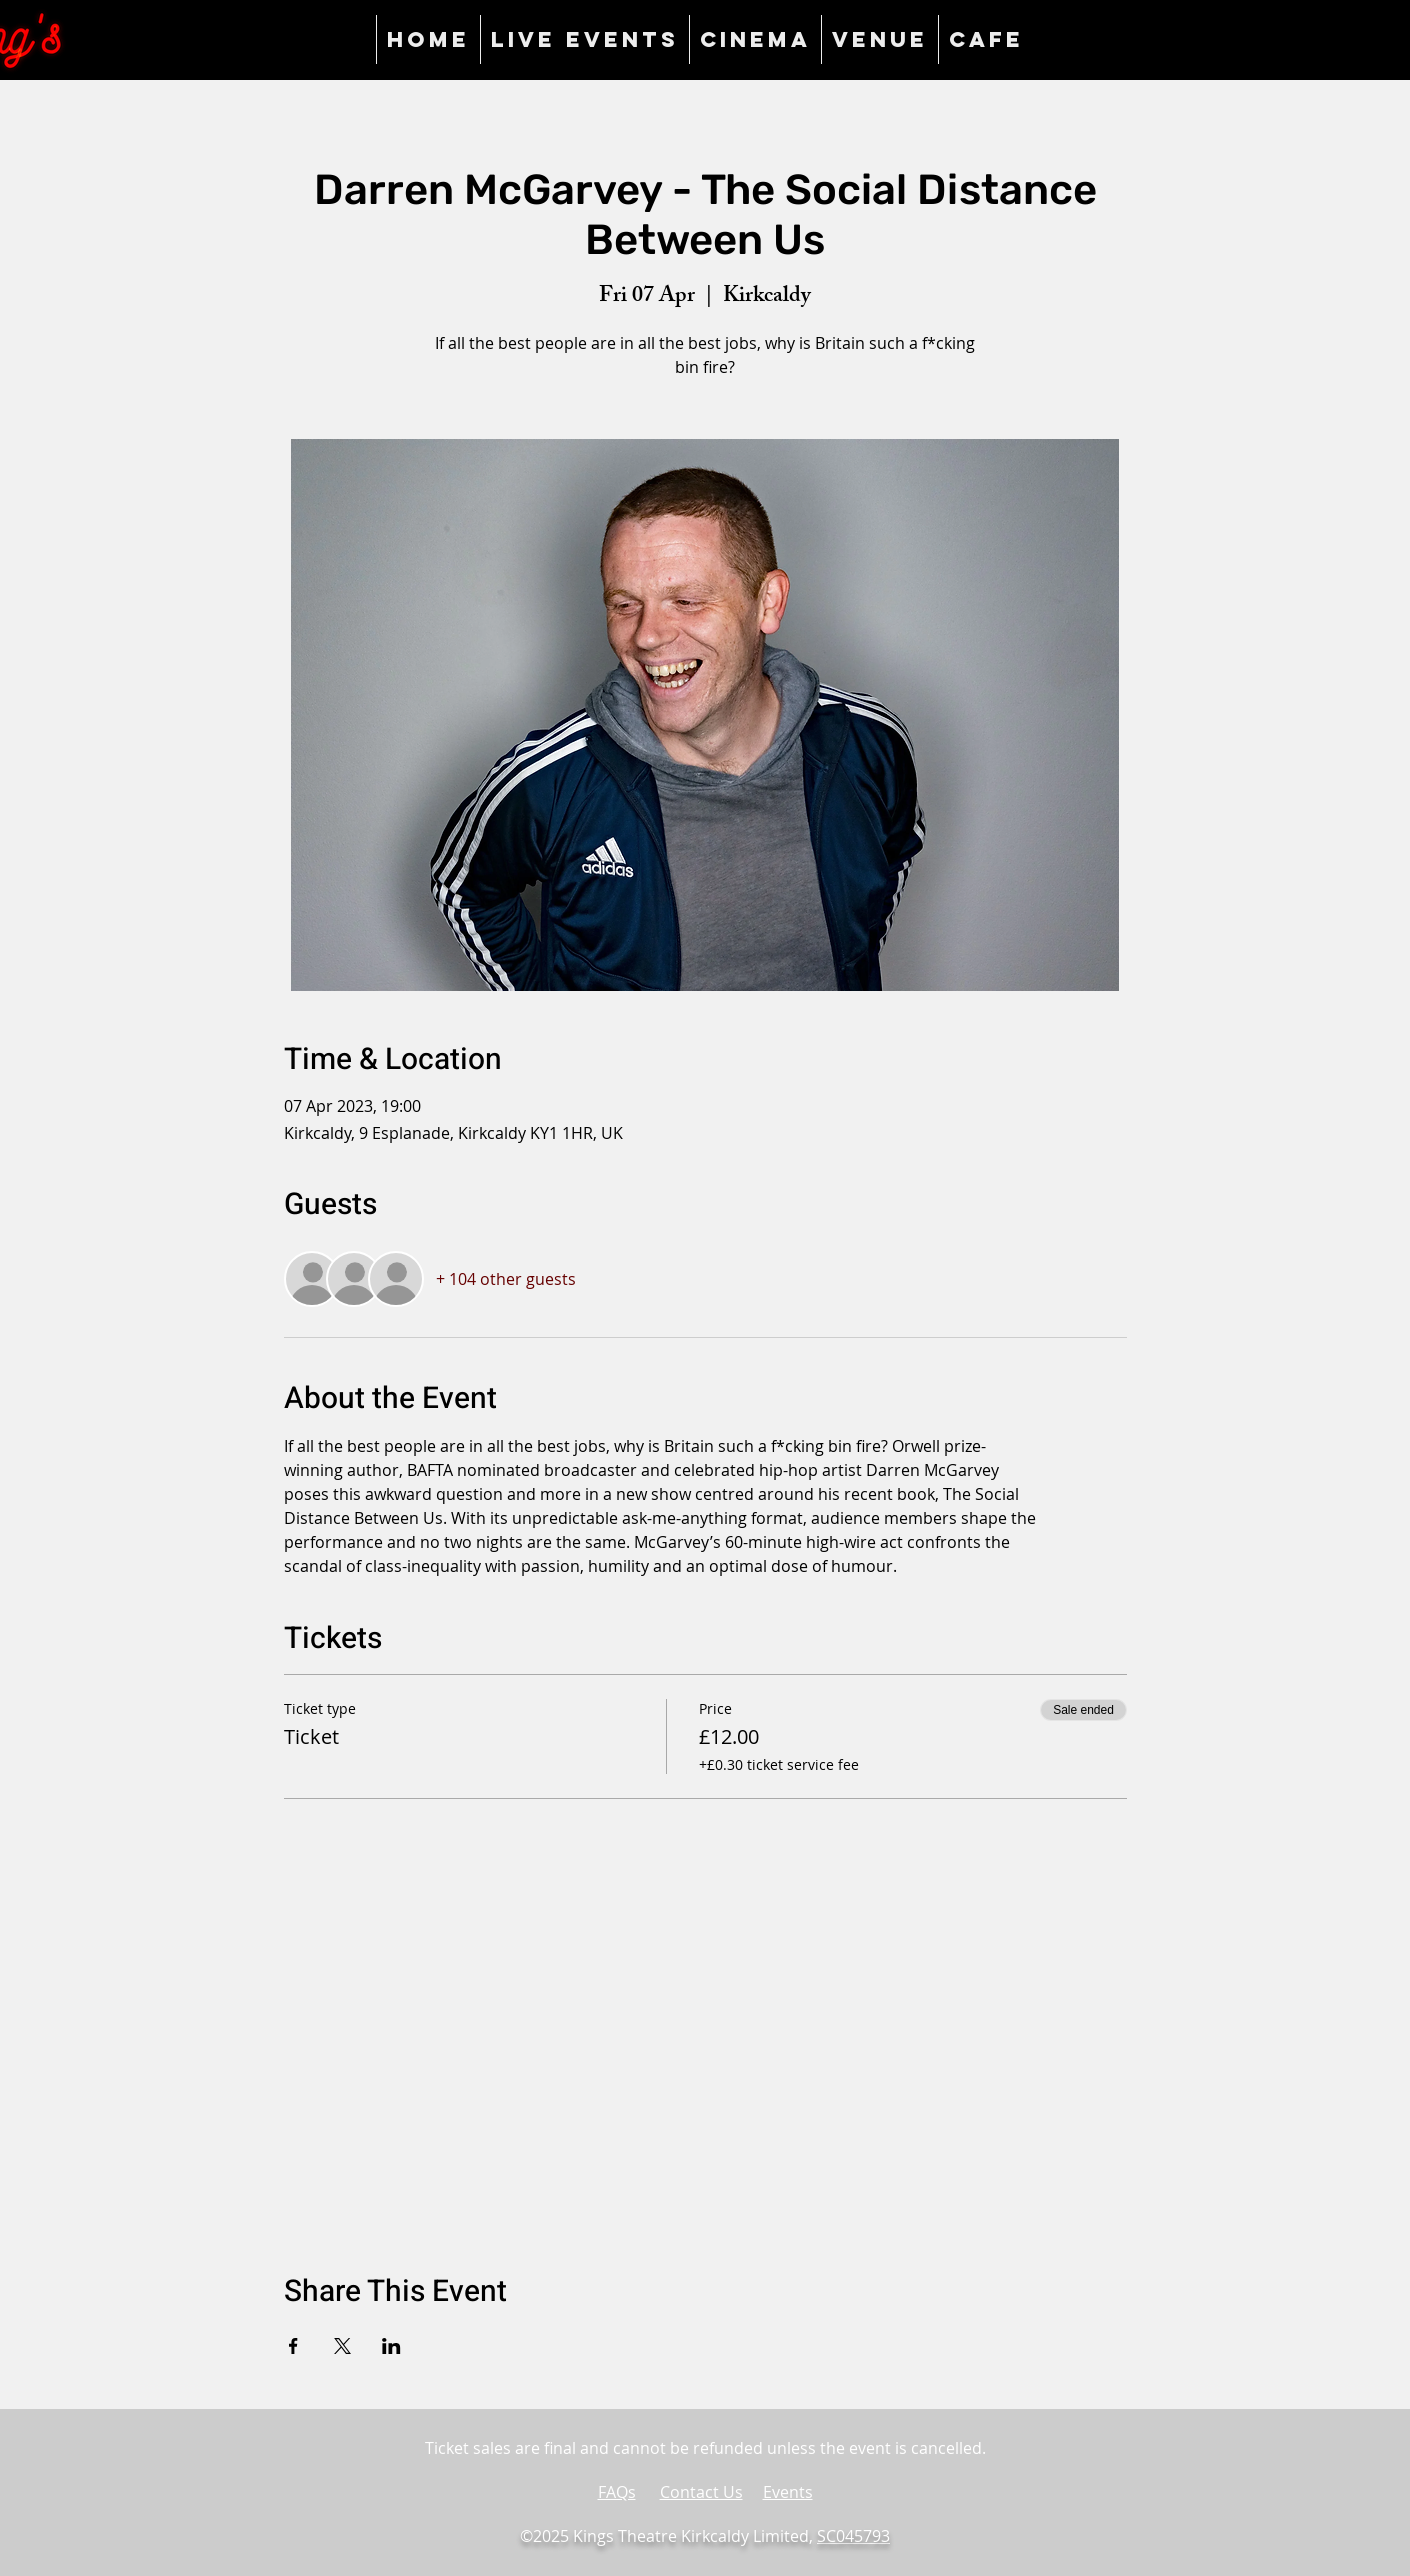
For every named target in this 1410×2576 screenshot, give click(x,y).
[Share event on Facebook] (293, 2346)
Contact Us (701, 2492)
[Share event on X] (342, 2346)
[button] (879, 39)
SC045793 (853, 2536)
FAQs (617, 2492)
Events (788, 2492)
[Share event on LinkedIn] (391, 2346)
